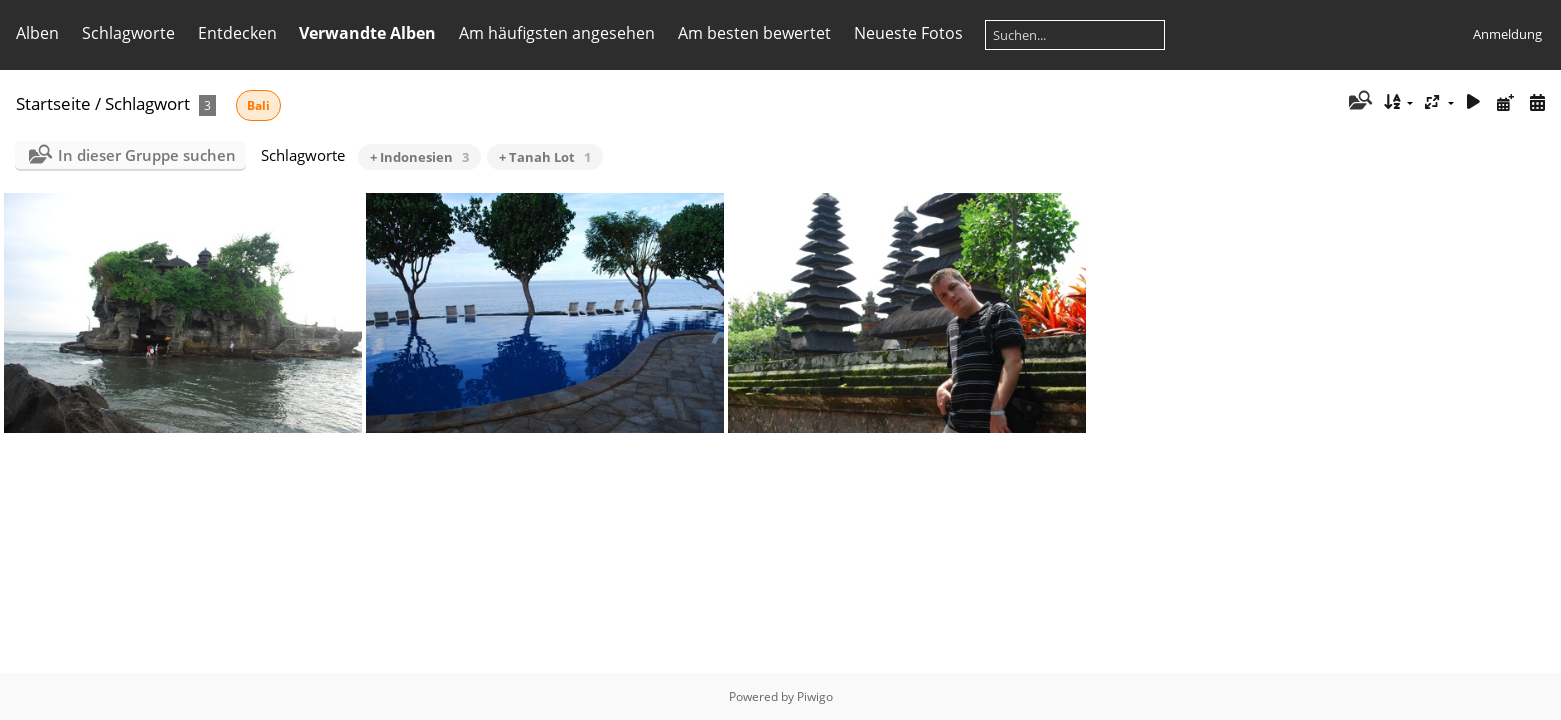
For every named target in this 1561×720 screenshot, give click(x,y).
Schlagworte (128, 33)
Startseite (53, 103)
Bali (258, 105)
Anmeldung (1507, 34)
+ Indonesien (419, 157)
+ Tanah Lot (545, 157)
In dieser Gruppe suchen (147, 155)
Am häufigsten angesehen (557, 33)
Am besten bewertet (754, 33)
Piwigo (815, 696)
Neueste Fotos (908, 33)
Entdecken (237, 33)
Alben (37, 33)
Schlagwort (147, 103)
